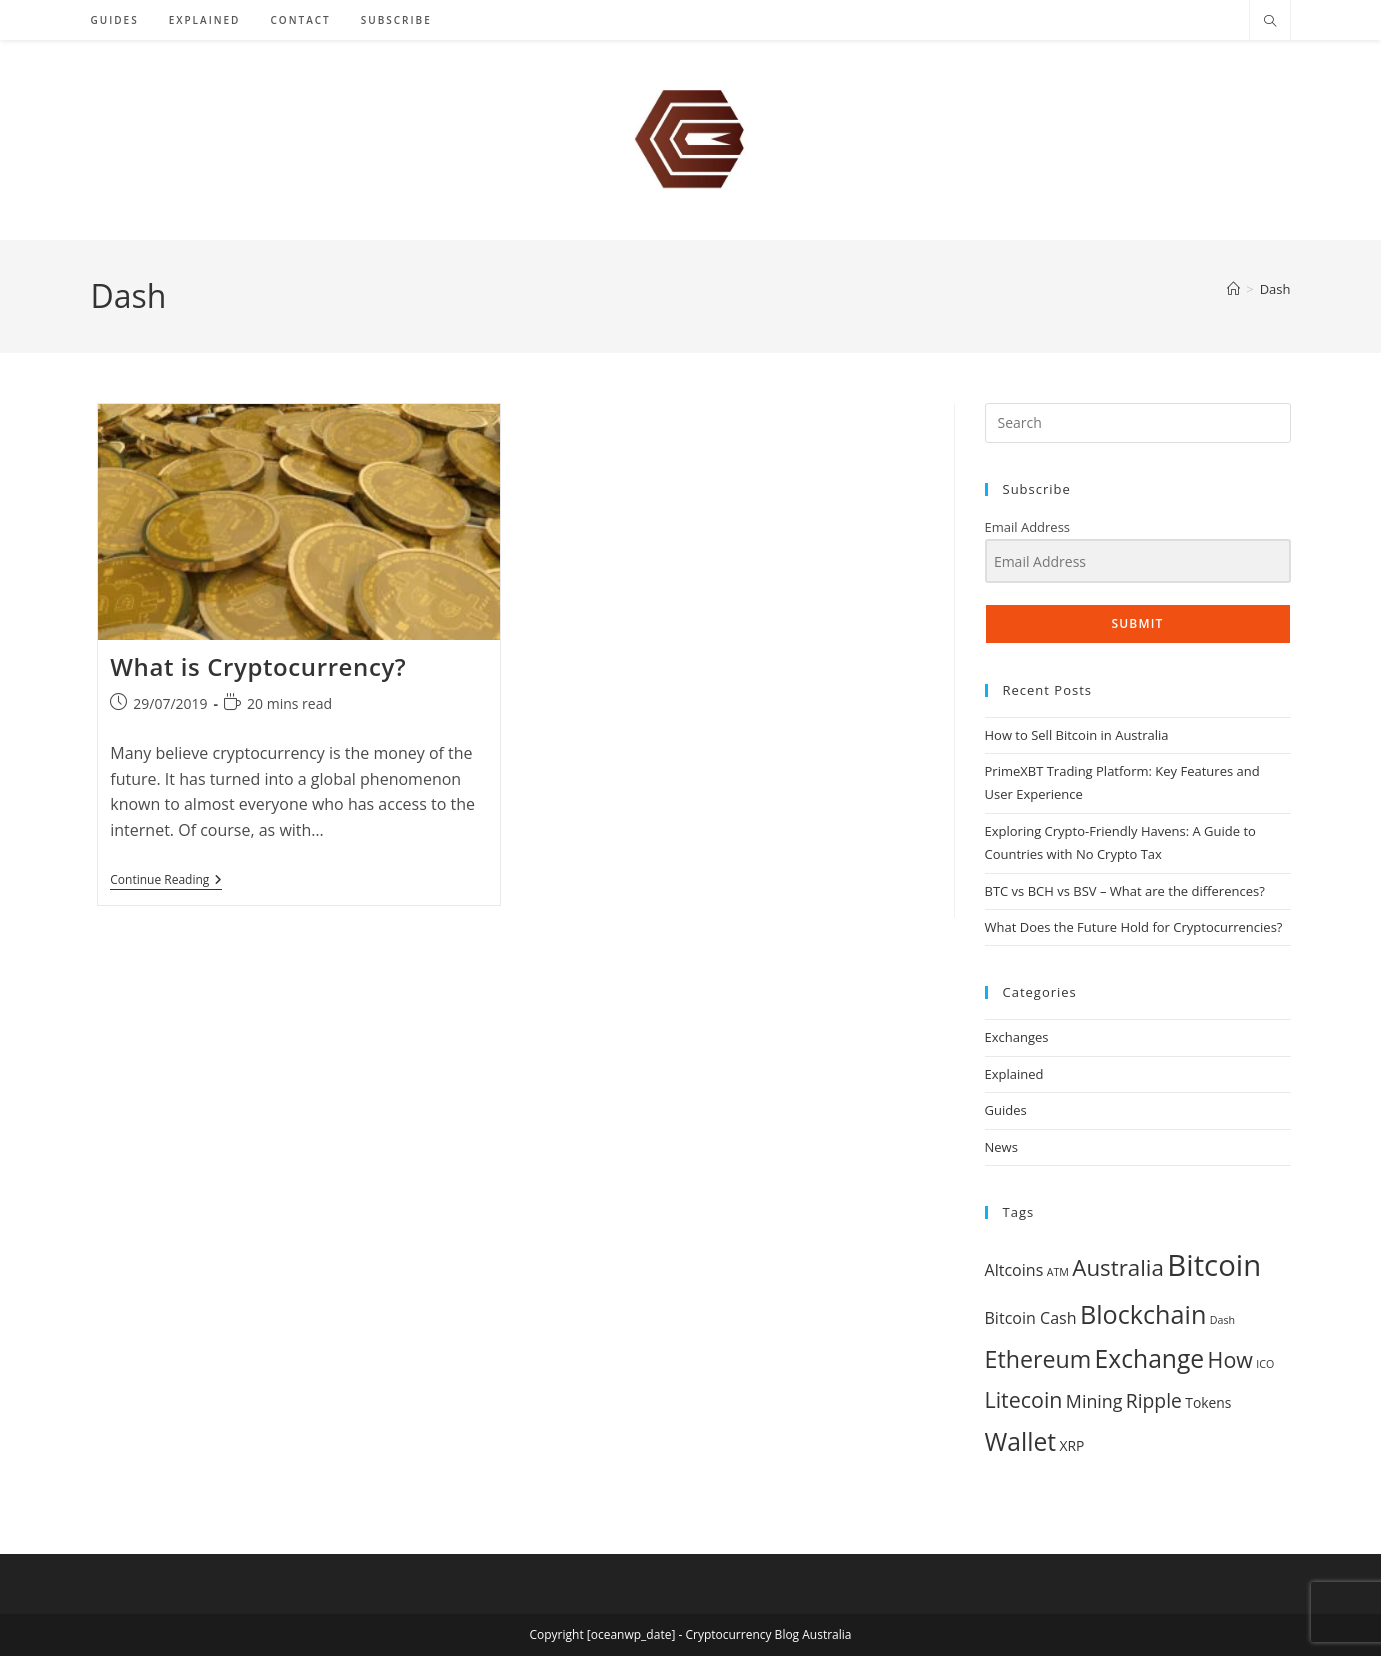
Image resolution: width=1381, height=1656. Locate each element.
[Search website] (1270, 22)
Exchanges (1017, 1037)
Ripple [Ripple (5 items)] (1154, 1400)
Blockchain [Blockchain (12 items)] (1143, 1314)
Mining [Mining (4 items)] (1094, 1401)
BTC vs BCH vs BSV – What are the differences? (1125, 891)
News (1001, 1147)
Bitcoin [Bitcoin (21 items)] (1214, 1265)
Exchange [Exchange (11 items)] (1150, 1358)
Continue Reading (166, 881)
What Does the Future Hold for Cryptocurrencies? (1134, 927)
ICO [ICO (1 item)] (1265, 1364)
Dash (1275, 289)
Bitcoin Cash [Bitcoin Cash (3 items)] (1031, 1318)
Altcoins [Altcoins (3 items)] (1014, 1270)
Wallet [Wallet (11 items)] (1021, 1441)
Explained (1014, 1074)
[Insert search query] (1138, 423)
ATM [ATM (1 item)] (1058, 1272)
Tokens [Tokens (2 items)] (1208, 1402)
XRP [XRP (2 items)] (1071, 1445)
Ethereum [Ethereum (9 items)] (1038, 1359)
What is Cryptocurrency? (258, 666)
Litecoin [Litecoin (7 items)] (1024, 1399)
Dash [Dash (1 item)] (1222, 1320)
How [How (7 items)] (1230, 1359)
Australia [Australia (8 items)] (1118, 1267)
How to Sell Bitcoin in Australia (1077, 735)
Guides (1006, 1110)
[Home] (1233, 289)
